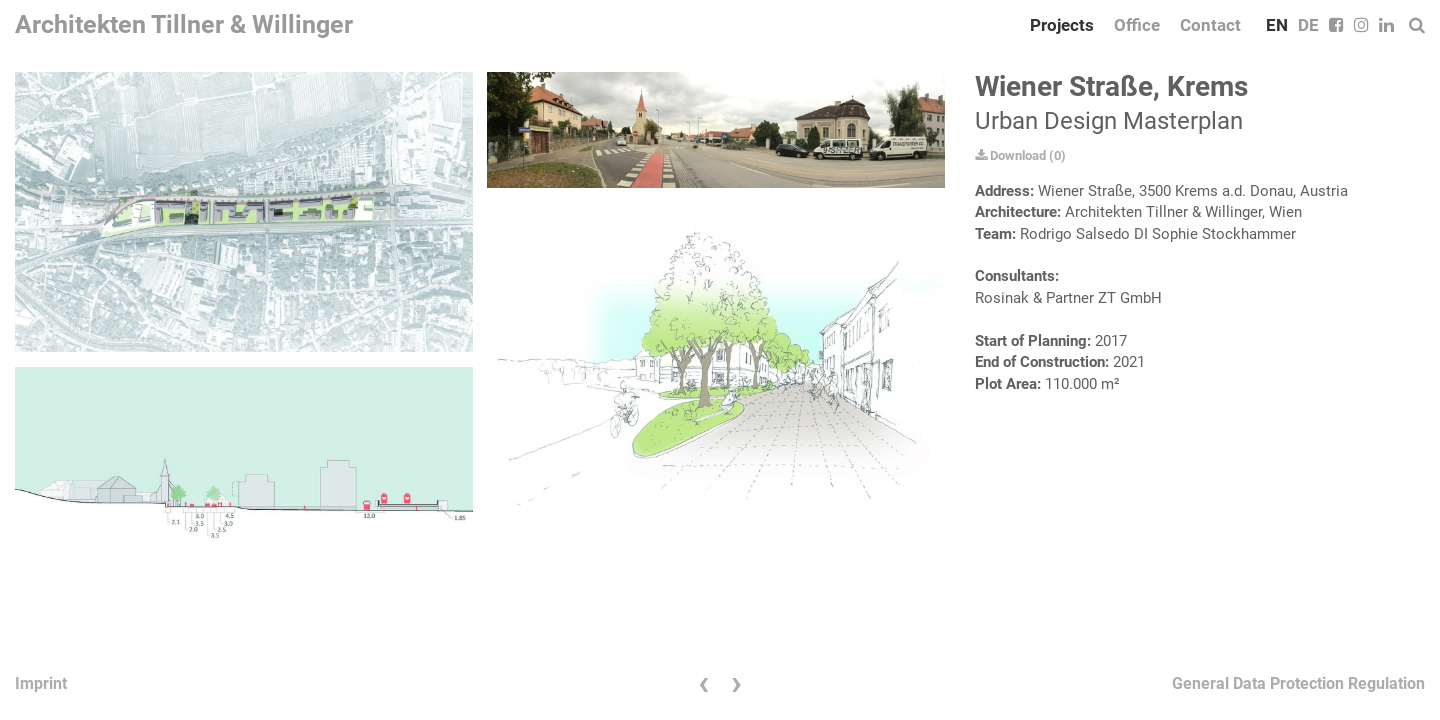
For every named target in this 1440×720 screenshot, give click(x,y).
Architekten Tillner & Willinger (184, 24)
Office (1137, 25)
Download (1010, 155)
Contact (1210, 25)
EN (1277, 25)
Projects (1062, 25)
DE (1308, 25)
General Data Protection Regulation (1298, 683)
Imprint (41, 683)
